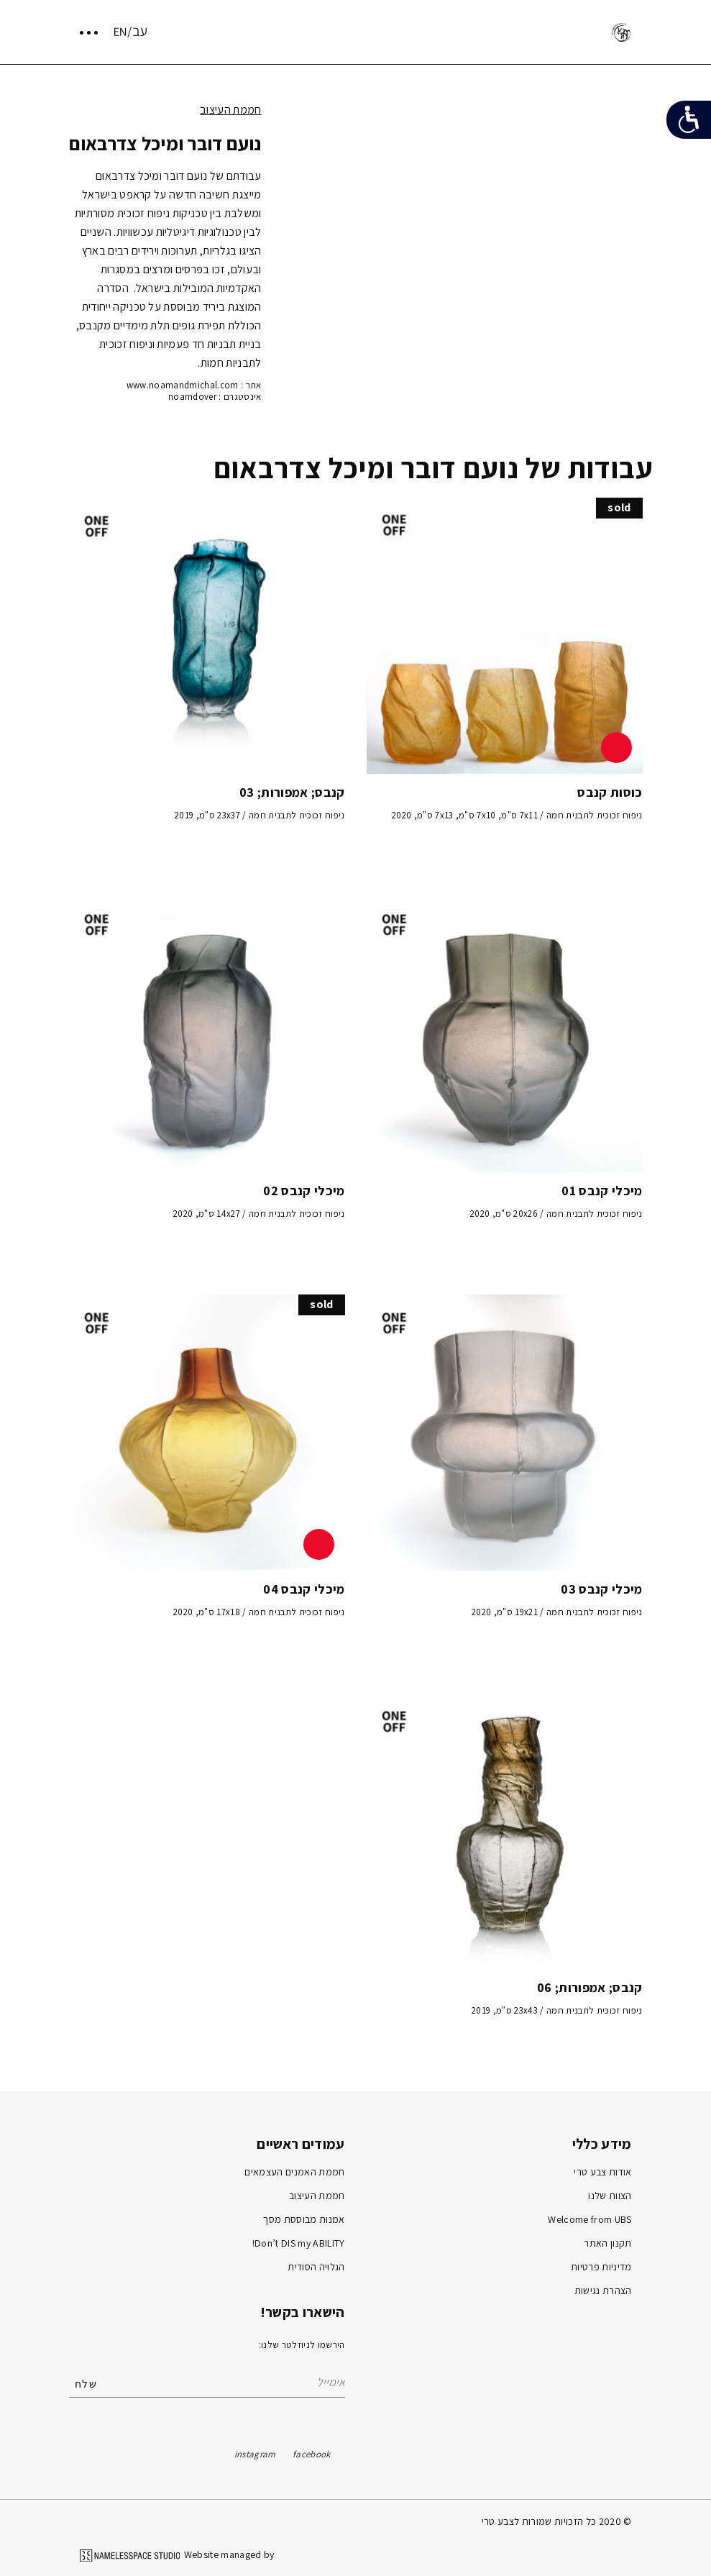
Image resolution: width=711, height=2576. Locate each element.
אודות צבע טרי (602, 2171)
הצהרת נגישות (603, 2290)
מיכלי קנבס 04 (303, 1589)
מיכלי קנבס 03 (601, 1589)
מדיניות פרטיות (601, 2266)
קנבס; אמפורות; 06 (590, 1987)
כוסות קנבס (609, 792)
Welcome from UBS (589, 2219)
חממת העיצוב (231, 109)
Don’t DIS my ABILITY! (298, 2243)
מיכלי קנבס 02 (303, 1190)
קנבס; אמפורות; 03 (292, 792)
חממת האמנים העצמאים (294, 2171)
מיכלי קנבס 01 (601, 1190)
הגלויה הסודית (316, 2266)
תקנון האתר (607, 2243)
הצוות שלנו (609, 2195)
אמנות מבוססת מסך (303, 2219)
